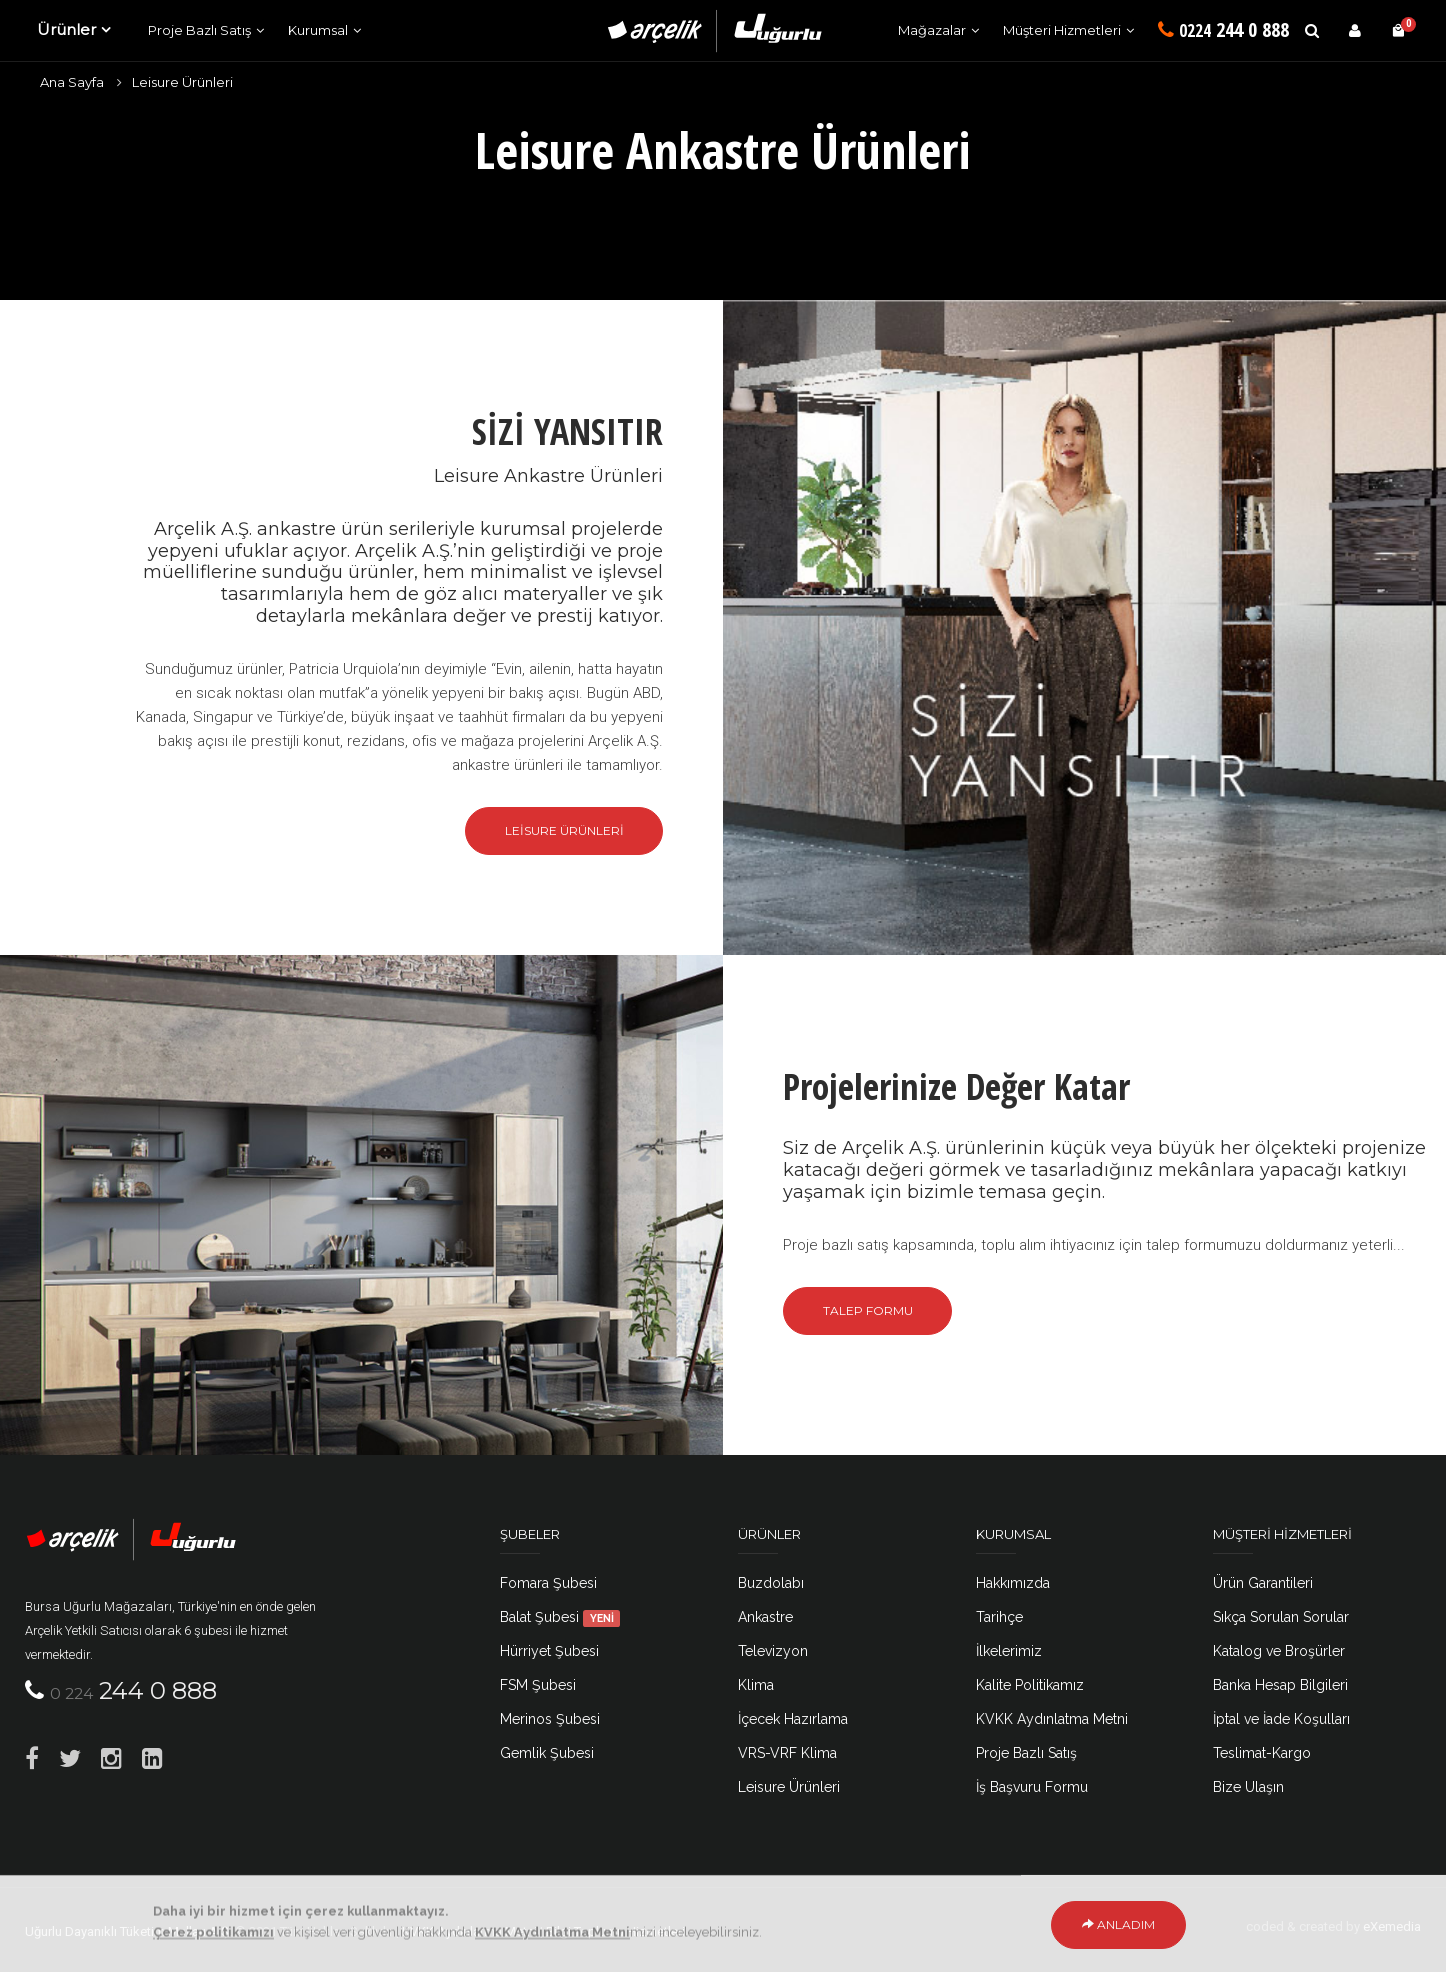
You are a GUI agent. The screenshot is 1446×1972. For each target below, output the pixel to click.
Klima (756, 1685)
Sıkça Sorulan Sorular (1281, 1617)
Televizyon (773, 1651)
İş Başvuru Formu (1032, 1787)
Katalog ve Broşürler (1279, 1651)
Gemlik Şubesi (547, 1753)
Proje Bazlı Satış (199, 30)
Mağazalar (932, 30)
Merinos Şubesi (550, 1719)
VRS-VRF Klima (787, 1753)
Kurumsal (318, 30)
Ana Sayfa (72, 82)
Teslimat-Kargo (1262, 1753)
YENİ (602, 1618)
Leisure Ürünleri (182, 82)
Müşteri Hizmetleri (1062, 30)
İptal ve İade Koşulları (1281, 1719)
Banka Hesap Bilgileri (1280, 1685)
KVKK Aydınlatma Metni (1052, 1719)
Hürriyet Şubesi (549, 1651)
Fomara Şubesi (548, 1583)
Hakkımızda (1013, 1583)
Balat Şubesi (560, 1617)
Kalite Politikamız (1030, 1685)
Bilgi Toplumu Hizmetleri (615, 1931)
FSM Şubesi (538, 1685)
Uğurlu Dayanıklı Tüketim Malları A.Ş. (128, 1931)
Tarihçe (999, 1617)
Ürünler (66, 29)
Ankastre (765, 1617)
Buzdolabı (771, 1583)
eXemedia (1392, 1926)
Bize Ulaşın (1248, 1787)
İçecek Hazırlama (793, 1719)
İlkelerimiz (1009, 1651)
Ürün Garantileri (1263, 1583)
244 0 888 (1223, 29)
